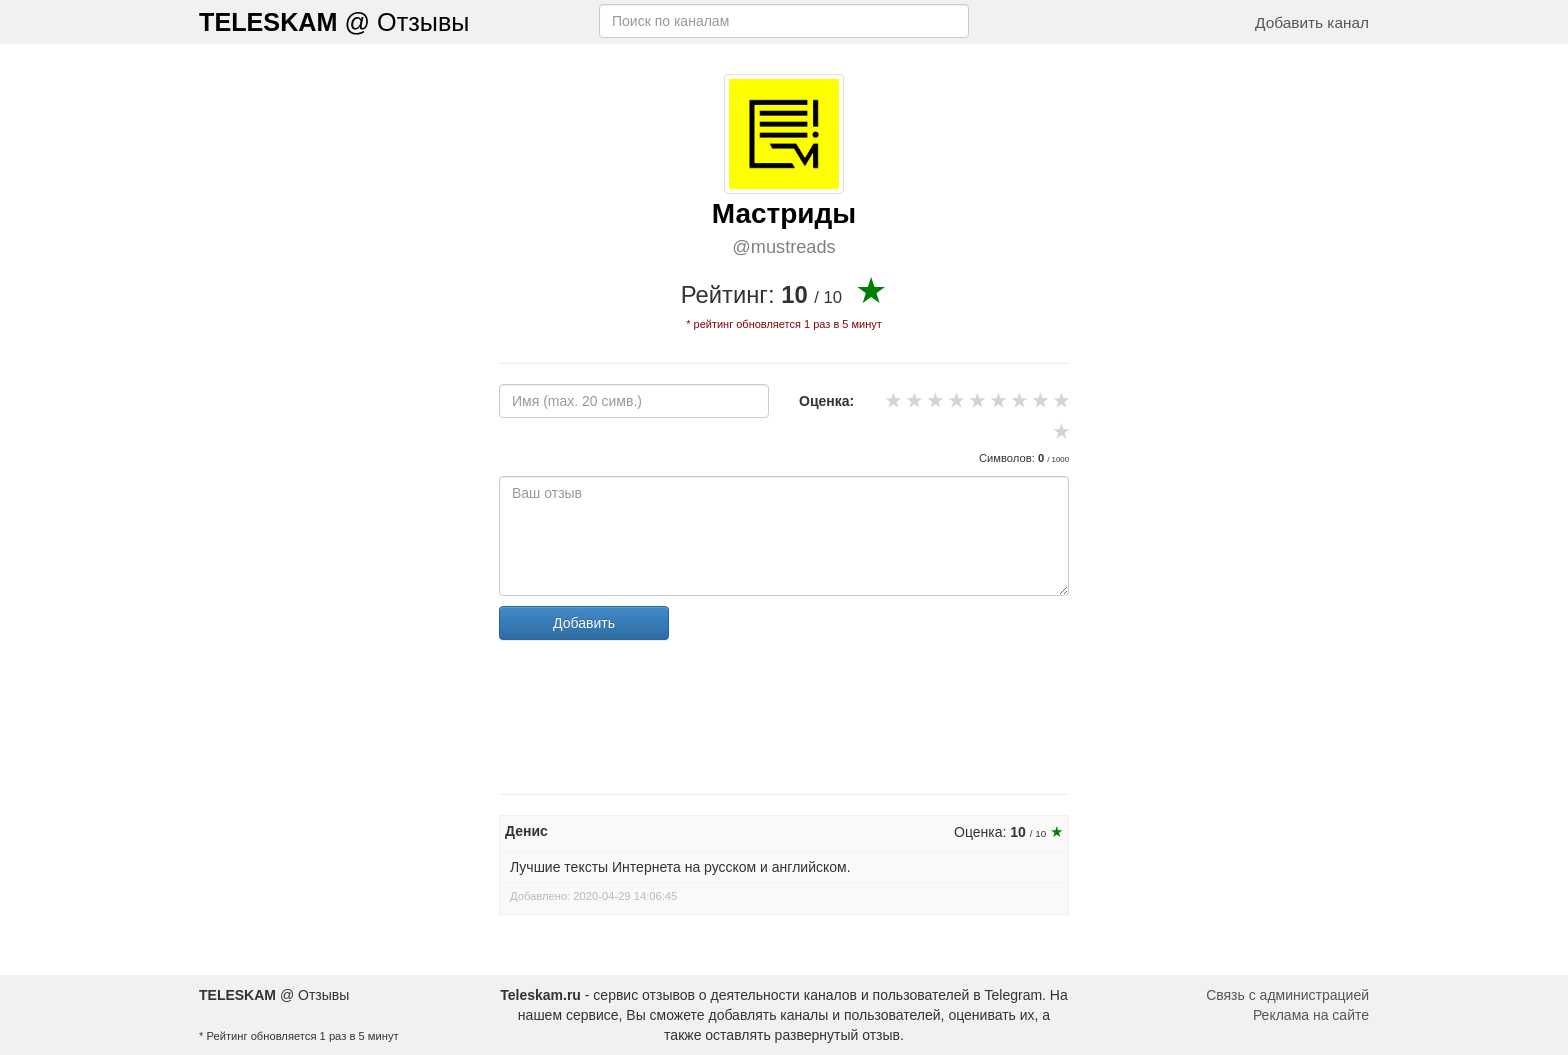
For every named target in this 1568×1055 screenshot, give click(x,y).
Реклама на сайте (1311, 1015)
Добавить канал (1312, 22)
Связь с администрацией (1287, 995)
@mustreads (783, 247)
